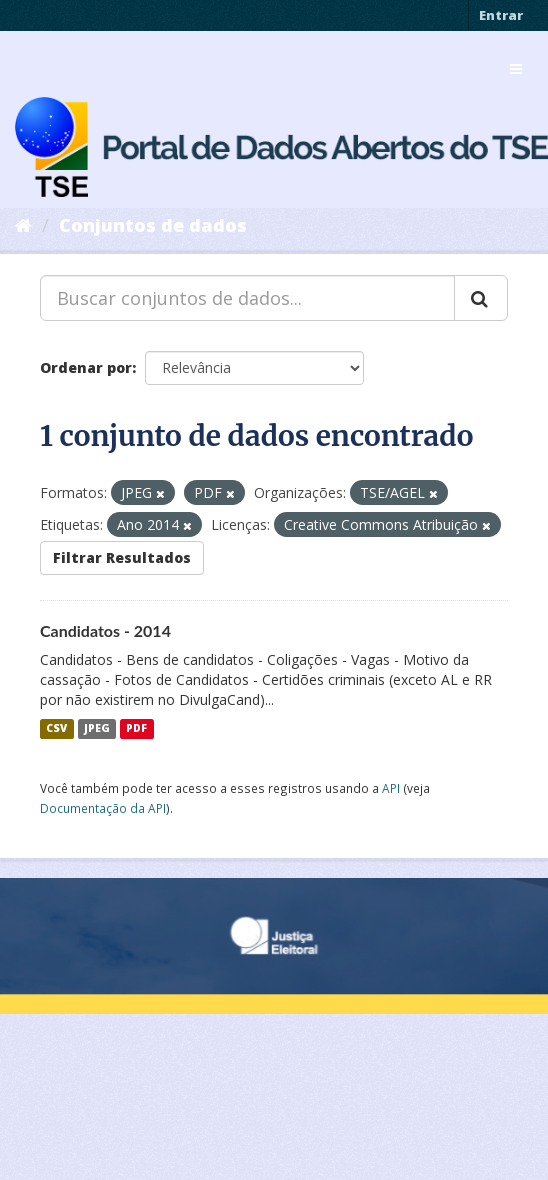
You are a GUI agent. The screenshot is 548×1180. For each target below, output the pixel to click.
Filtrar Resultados (122, 557)
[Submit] (481, 298)
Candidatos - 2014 (105, 630)
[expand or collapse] (516, 69)
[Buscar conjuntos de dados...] (247, 298)
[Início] (23, 225)
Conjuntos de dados (153, 225)
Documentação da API (103, 808)
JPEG (97, 729)
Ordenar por (86, 367)
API (391, 788)
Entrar (501, 15)
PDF (136, 729)
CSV (56, 729)
